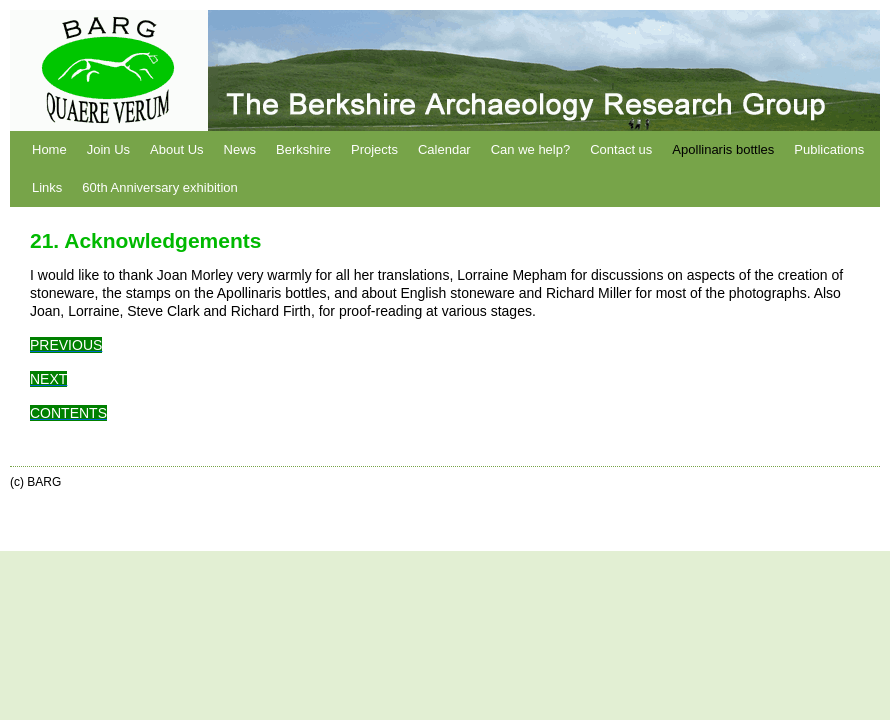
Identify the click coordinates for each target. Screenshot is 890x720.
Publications (829, 149)
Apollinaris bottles (723, 149)
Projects (374, 149)
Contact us (621, 149)
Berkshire (303, 149)
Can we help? (531, 149)
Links (47, 187)
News (240, 149)
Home (49, 149)
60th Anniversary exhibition (159, 187)
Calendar (444, 149)
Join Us (108, 149)
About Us (176, 149)
